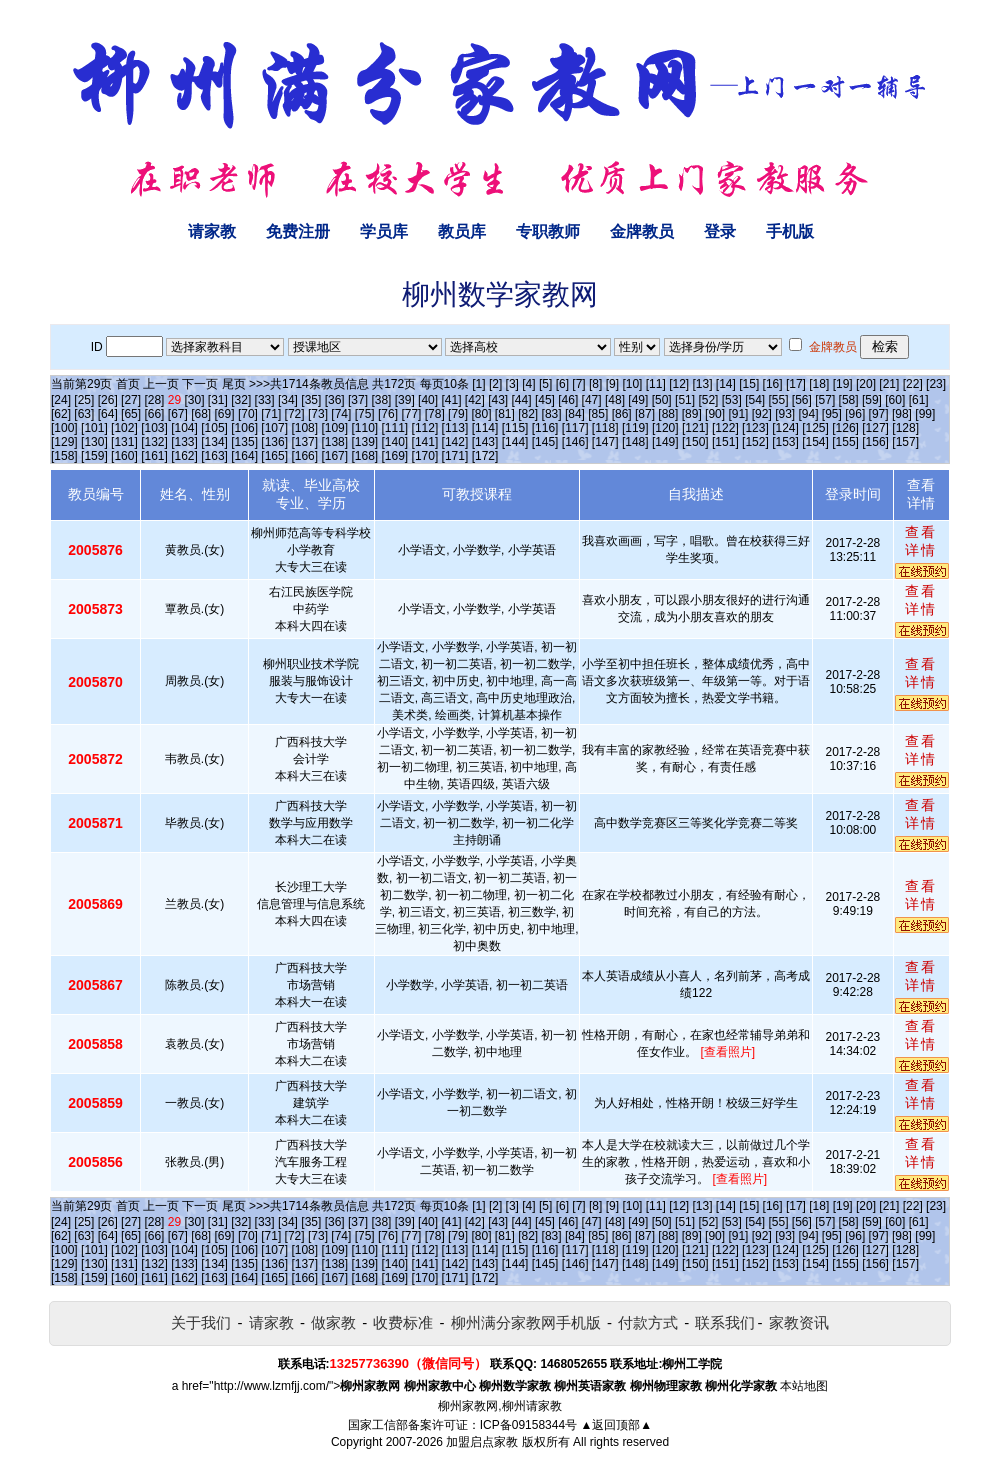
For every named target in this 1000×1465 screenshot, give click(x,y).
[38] (381, 400)
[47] (592, 400)
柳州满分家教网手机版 (526, 1322)
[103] (154, 428)
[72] (295, 414)
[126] (845, 428)
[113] (455, 428)
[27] (131, 400)
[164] (244, 456)
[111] (395, 428)
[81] (505, 414)
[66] (154, 414)
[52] (708, 400)
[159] (94, 456)
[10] (632, 384)
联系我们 (725, 1322)
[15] (749, 384)
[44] (522, 400)
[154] (815, 442)
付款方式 (648, 1322)
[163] (214, 456)
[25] (84, 400)
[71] (271, 414)
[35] (311, 400)
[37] (358, 400)
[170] (425, 456)
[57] (825, 400)
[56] (802, 400)
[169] (395, 456)
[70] (248, 414)
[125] (815, 428)
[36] (335, 400)
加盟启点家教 (482, 1442)
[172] (485, 456)
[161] (154, 456)
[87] (645, 414)
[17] (796, 384)
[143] (485, 442)
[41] (451, 400)
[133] (184, 442)
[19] (843, 384)
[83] (552, 414)
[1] (478, 384)
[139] (364, 442)
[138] (334, 442)
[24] (61, 400)
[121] (695, 428)
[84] (575, 414)
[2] (495, 384)
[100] (64, 428)
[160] (124, 456)
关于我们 (201, 1322)
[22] (913, 384)
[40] (428, 400)
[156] (875, 442)
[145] (545, 442)
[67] (178, 414)
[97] (879, 414)
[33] (265, 400)
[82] (528, 414)
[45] (545, 400)
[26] (108, 400)
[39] (405, 400)
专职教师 (548, 231)
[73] (318, 414)
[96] (855, 414)
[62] (61, 414)
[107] (274, 428)
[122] (725, 428)
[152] (755, 442)
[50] (662, 400)
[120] (665, 428)
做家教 (333, 1322)
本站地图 (804, 1386)
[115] (515, 428)
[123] (755, 428)
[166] (304, 456)
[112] (425, 428)
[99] (925, 414)
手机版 (790, 231)
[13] (702, 384)
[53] (732, 400)
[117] (575, 428)
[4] (528, 384)
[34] (288, 400)
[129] (64, 442)
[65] (131, 414)
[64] (108, 414)
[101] (94, 428)
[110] (364, 428)
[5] (545, 384)
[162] (184, 456)
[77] (411, 414)
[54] (755, 400)
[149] (665, 442)
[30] (195, 400)
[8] (595, 384)
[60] (895, 400)
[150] (695, 442)
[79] (458, 414)
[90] (715, 414)
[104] (184, 428)
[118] (605, 428)
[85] (598, 414)
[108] (304, 428)
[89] (692, 414)
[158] (64, 456)
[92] (762, 414)
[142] (455, 442)
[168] (364, 456)
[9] (612, 384)
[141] (425, 442)
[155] (845, 442)
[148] (635, 442)
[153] (785, 442)
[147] (605, 442)
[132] (154, 442)
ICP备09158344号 (528, 1425)
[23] (936, 384)
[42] (475, 400)
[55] (778, 400)
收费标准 (403, 1322)
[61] (919, 400)
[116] (545, 428)
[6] (562, 384)
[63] (84, 414)
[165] (274, 456)
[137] (304, 442)
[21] (889, 384)
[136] (274, 442)
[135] (244, 442)
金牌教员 (642, 231)
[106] (244, 428)
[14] (726, 384)
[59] (872, 400)
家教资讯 (799, 1322)
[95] (832, 414)
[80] (481, 414)
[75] (365, 414)
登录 (720, 231)
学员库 (384, 231)
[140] (395, 442)
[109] (334, 428)
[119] (635, 428)
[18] (819, 384)
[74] (341, 414)
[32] (241, 400)
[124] (785, 428)
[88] (668, 414)
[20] (866, 384)
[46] (568, 400)
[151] (725, 442)
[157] (905, 442)
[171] (455, 456)
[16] (773, 384)
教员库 (462, 231)
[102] (124, 428)
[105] (214, 428)
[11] (656, 384)
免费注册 (298, 231)
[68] (201, 414)
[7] (578, 384)
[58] (849, 400)
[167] (334, 456)
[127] (875, 428)
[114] (485, 428)
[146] (575, 442)
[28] (154, 400)
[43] (498, 400)
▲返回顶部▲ (616, 1425)
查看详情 (921, 541)
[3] (512, 384)
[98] (902, 414)
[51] (685, 400)
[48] (615, 400)
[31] (218, 400)
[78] (435, 414)
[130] (94, 442)
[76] (388, 414)
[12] (679, 384)
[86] (622, 414)
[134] (214, 442)
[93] (785, 414)
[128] (905, 428)
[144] (515, 442)
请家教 (212, 231)
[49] (638, 400)
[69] (225, 414)
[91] (738, 414)
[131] (124, 442)
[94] (809, 414)
